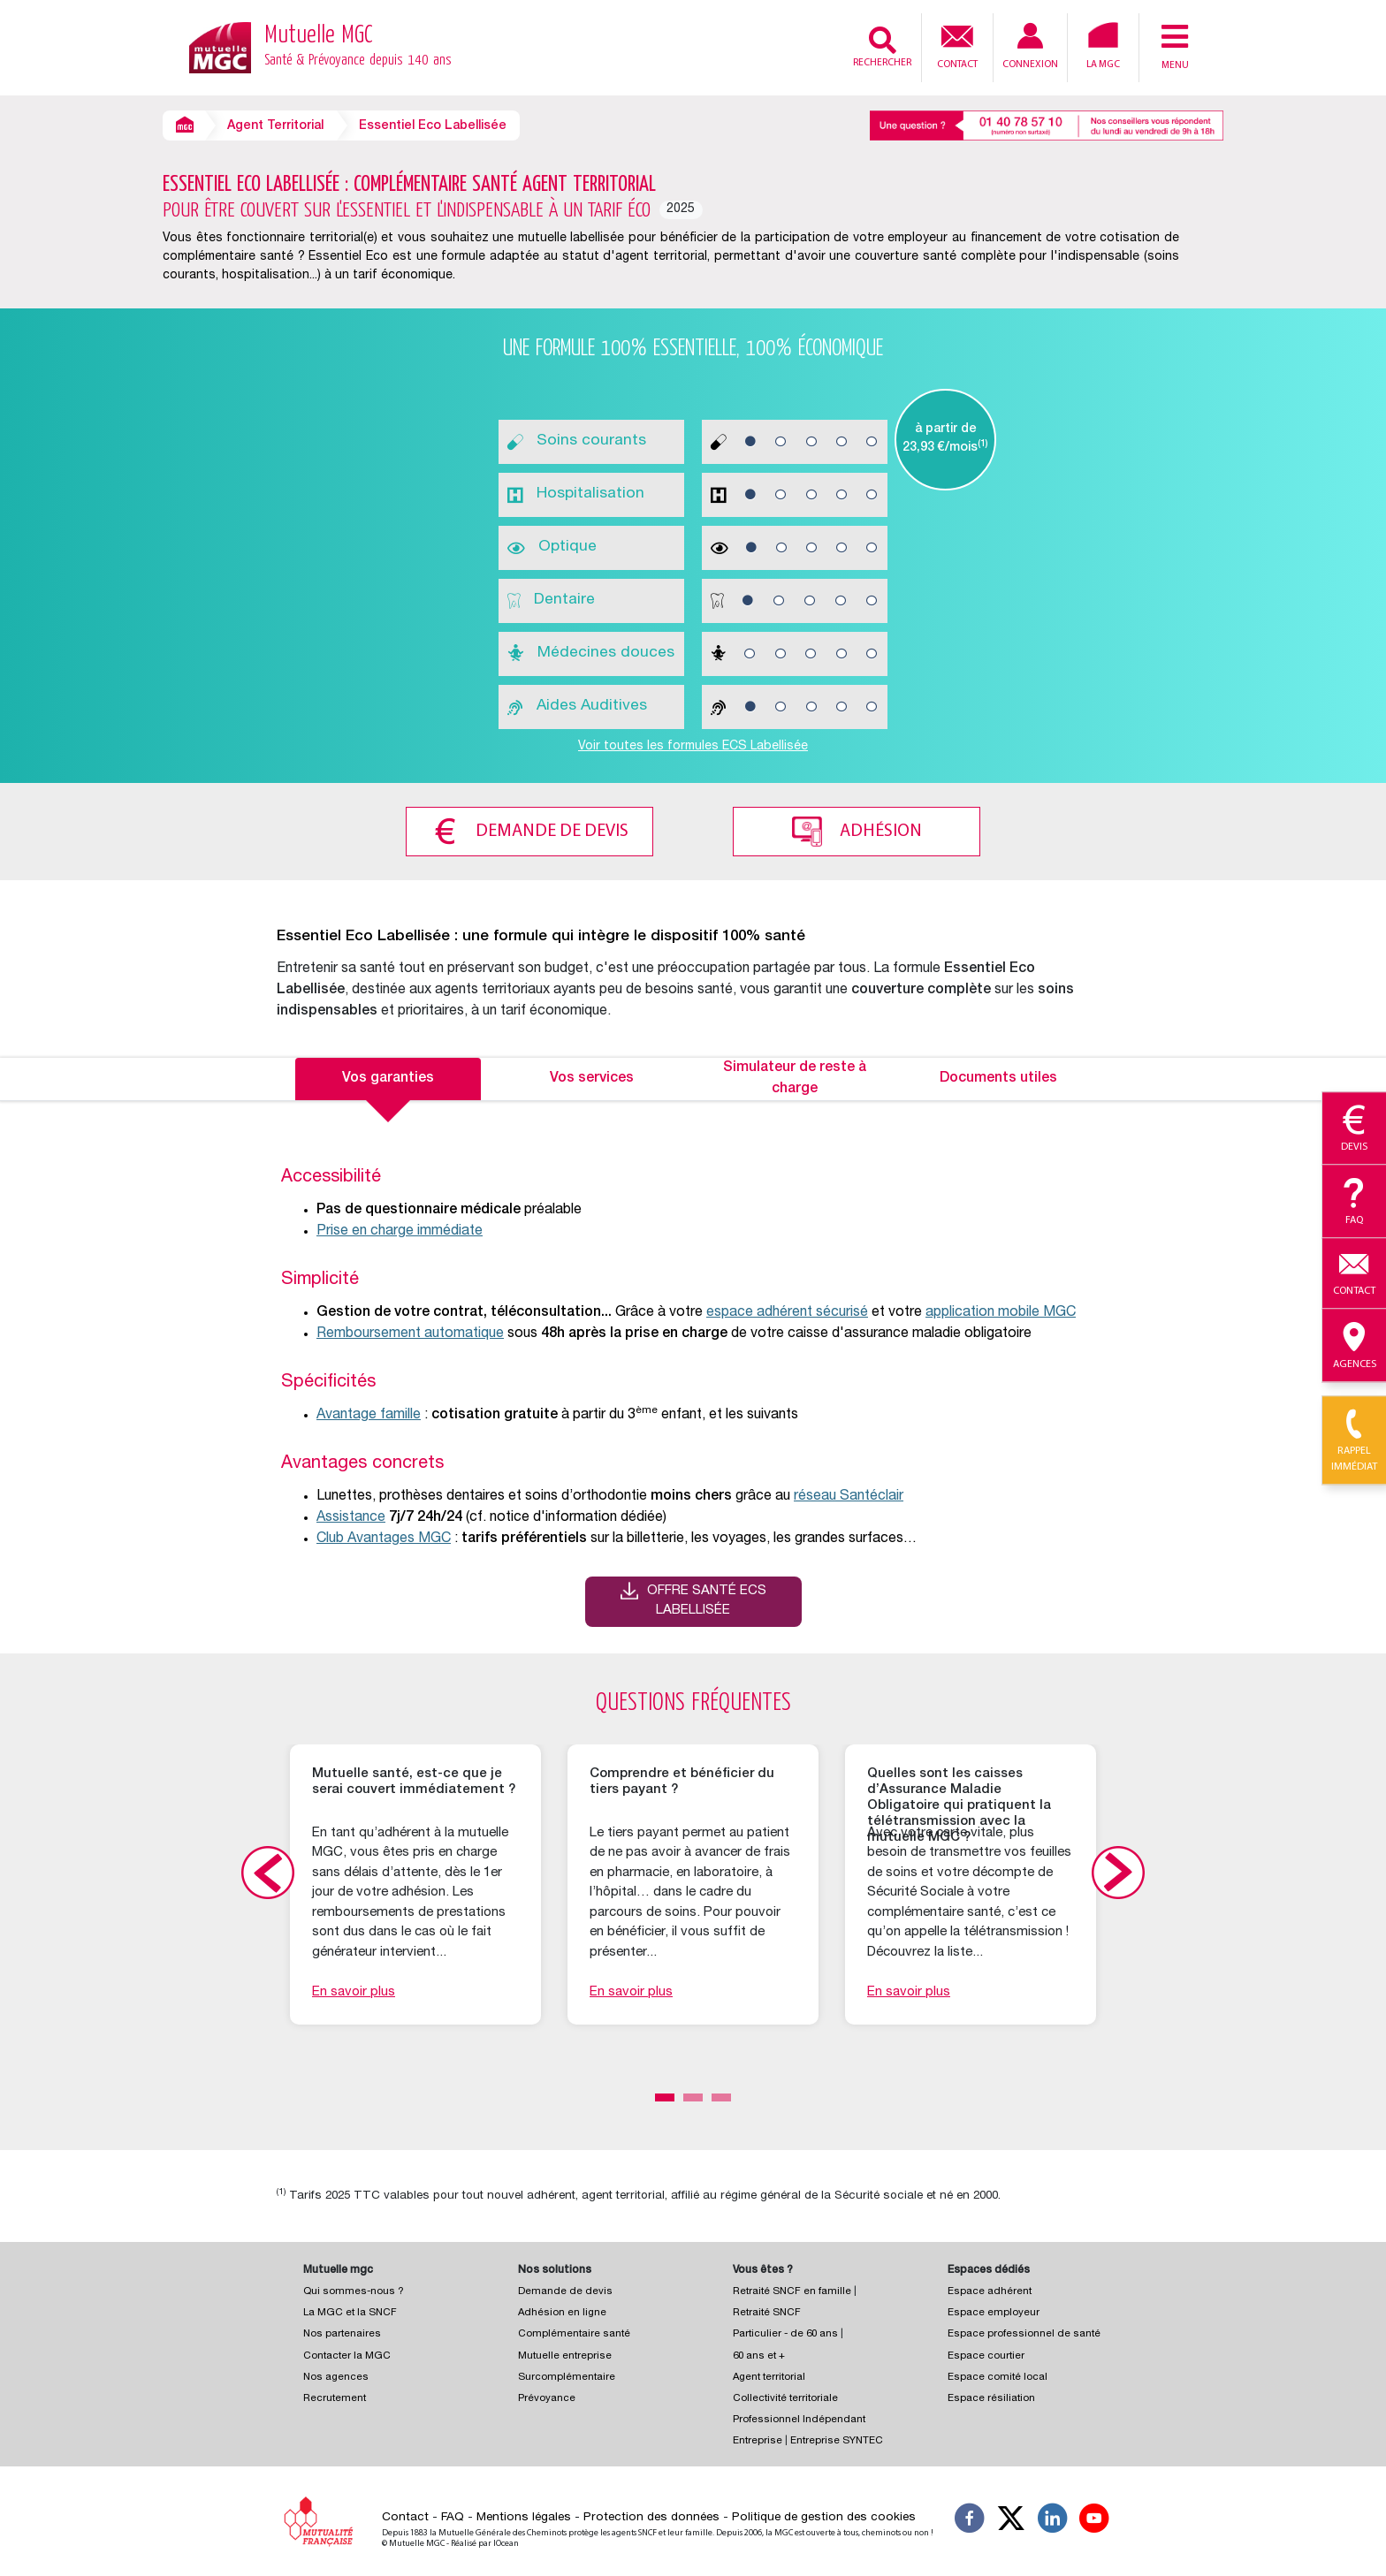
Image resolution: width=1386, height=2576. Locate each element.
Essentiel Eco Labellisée (432, 126)
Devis (1354, 1129)
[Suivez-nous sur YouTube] (1094, 2521)
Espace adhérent (990, 2292)
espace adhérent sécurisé (787, 1313)
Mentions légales (523, 2517)
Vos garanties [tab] (388, 1079)
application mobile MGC (1000, 1313)
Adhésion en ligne (562, 2313)
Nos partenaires (342, 2334)
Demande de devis (552, 831)
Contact (957, 45)
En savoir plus (353, 1992)
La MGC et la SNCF (350, 2313)
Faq (1354, 1202)
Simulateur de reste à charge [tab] (794, 1079)
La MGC (1103, 46)
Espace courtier (986, 2356)
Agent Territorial (275, 126)
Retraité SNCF (767, 2313)
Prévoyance (546, 2399)
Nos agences (336, 2377)
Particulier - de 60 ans (785, 2334)
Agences (1354, 1346)
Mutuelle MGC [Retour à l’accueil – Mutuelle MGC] (358, 47)
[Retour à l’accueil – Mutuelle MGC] (220, 46)
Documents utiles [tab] (998, 1079)
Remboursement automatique (410, 1334)
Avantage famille (368, 1416)
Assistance (350, 1518)
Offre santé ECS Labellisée (706, 1601)
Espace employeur (994, 2313)
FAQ (452, 2517)
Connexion (1030, 46)
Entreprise (757, 2441)
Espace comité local (997, 2377)
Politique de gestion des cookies (824, 2517)
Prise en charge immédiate (399, 1232)
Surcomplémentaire (566, 2377)
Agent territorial (769, 2377)
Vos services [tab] (592, 1079)
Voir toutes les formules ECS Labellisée (693, 747)
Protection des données (651, 2517)
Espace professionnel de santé (1024, 2334)
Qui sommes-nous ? (353, 2292)
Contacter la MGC (347, 2356)
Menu (1174, 46)
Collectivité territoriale (785, 2399)
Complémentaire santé (574, 2334)
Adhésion (881, 831)
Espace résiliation (991, 2399)
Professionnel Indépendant (799, 2420)
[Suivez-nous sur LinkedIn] (1053, 2521)
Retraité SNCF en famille (793, 2292)
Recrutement (334, 2399)
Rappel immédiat (1354, 1441)
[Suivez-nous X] (1011, 2521)
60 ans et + (759, 2356)
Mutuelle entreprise (565, 2356)
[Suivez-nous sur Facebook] (970, 2521)
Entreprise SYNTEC (836, 2441)
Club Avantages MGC (383, 1539)
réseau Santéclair (848, 1497)
